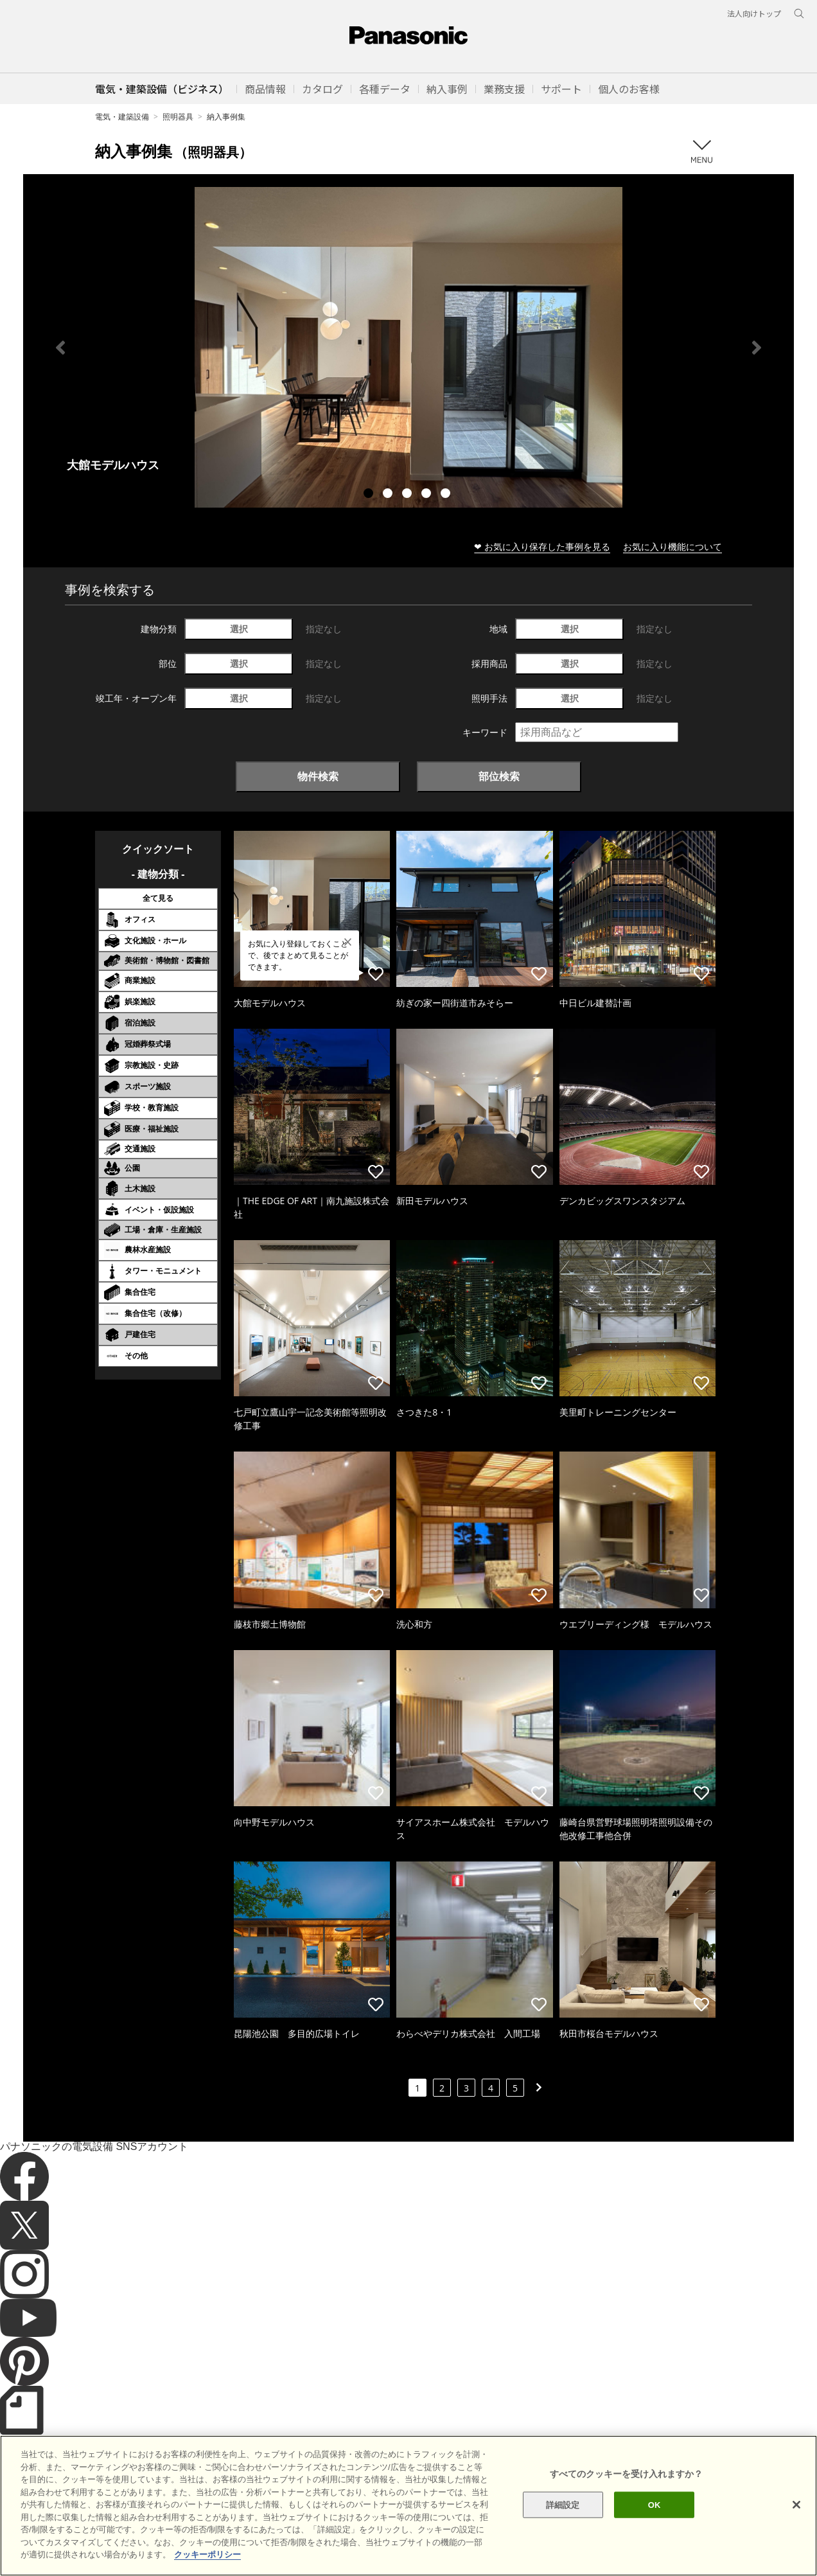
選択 (239, 629)
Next (756, 347)
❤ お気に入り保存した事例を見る (542, 546)
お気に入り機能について (672, 546)
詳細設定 (563, 2523)
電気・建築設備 (122, 116)
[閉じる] (796, 2523)
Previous (60, 347)
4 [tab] (427, 494)
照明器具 (178, 116)
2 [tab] (389, 494)
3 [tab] (408, 494)
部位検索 (499, 776)
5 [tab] (447, 494)
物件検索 (317, 776)
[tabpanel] (408, 347)
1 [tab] (370, 494)
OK (654, 2523)
